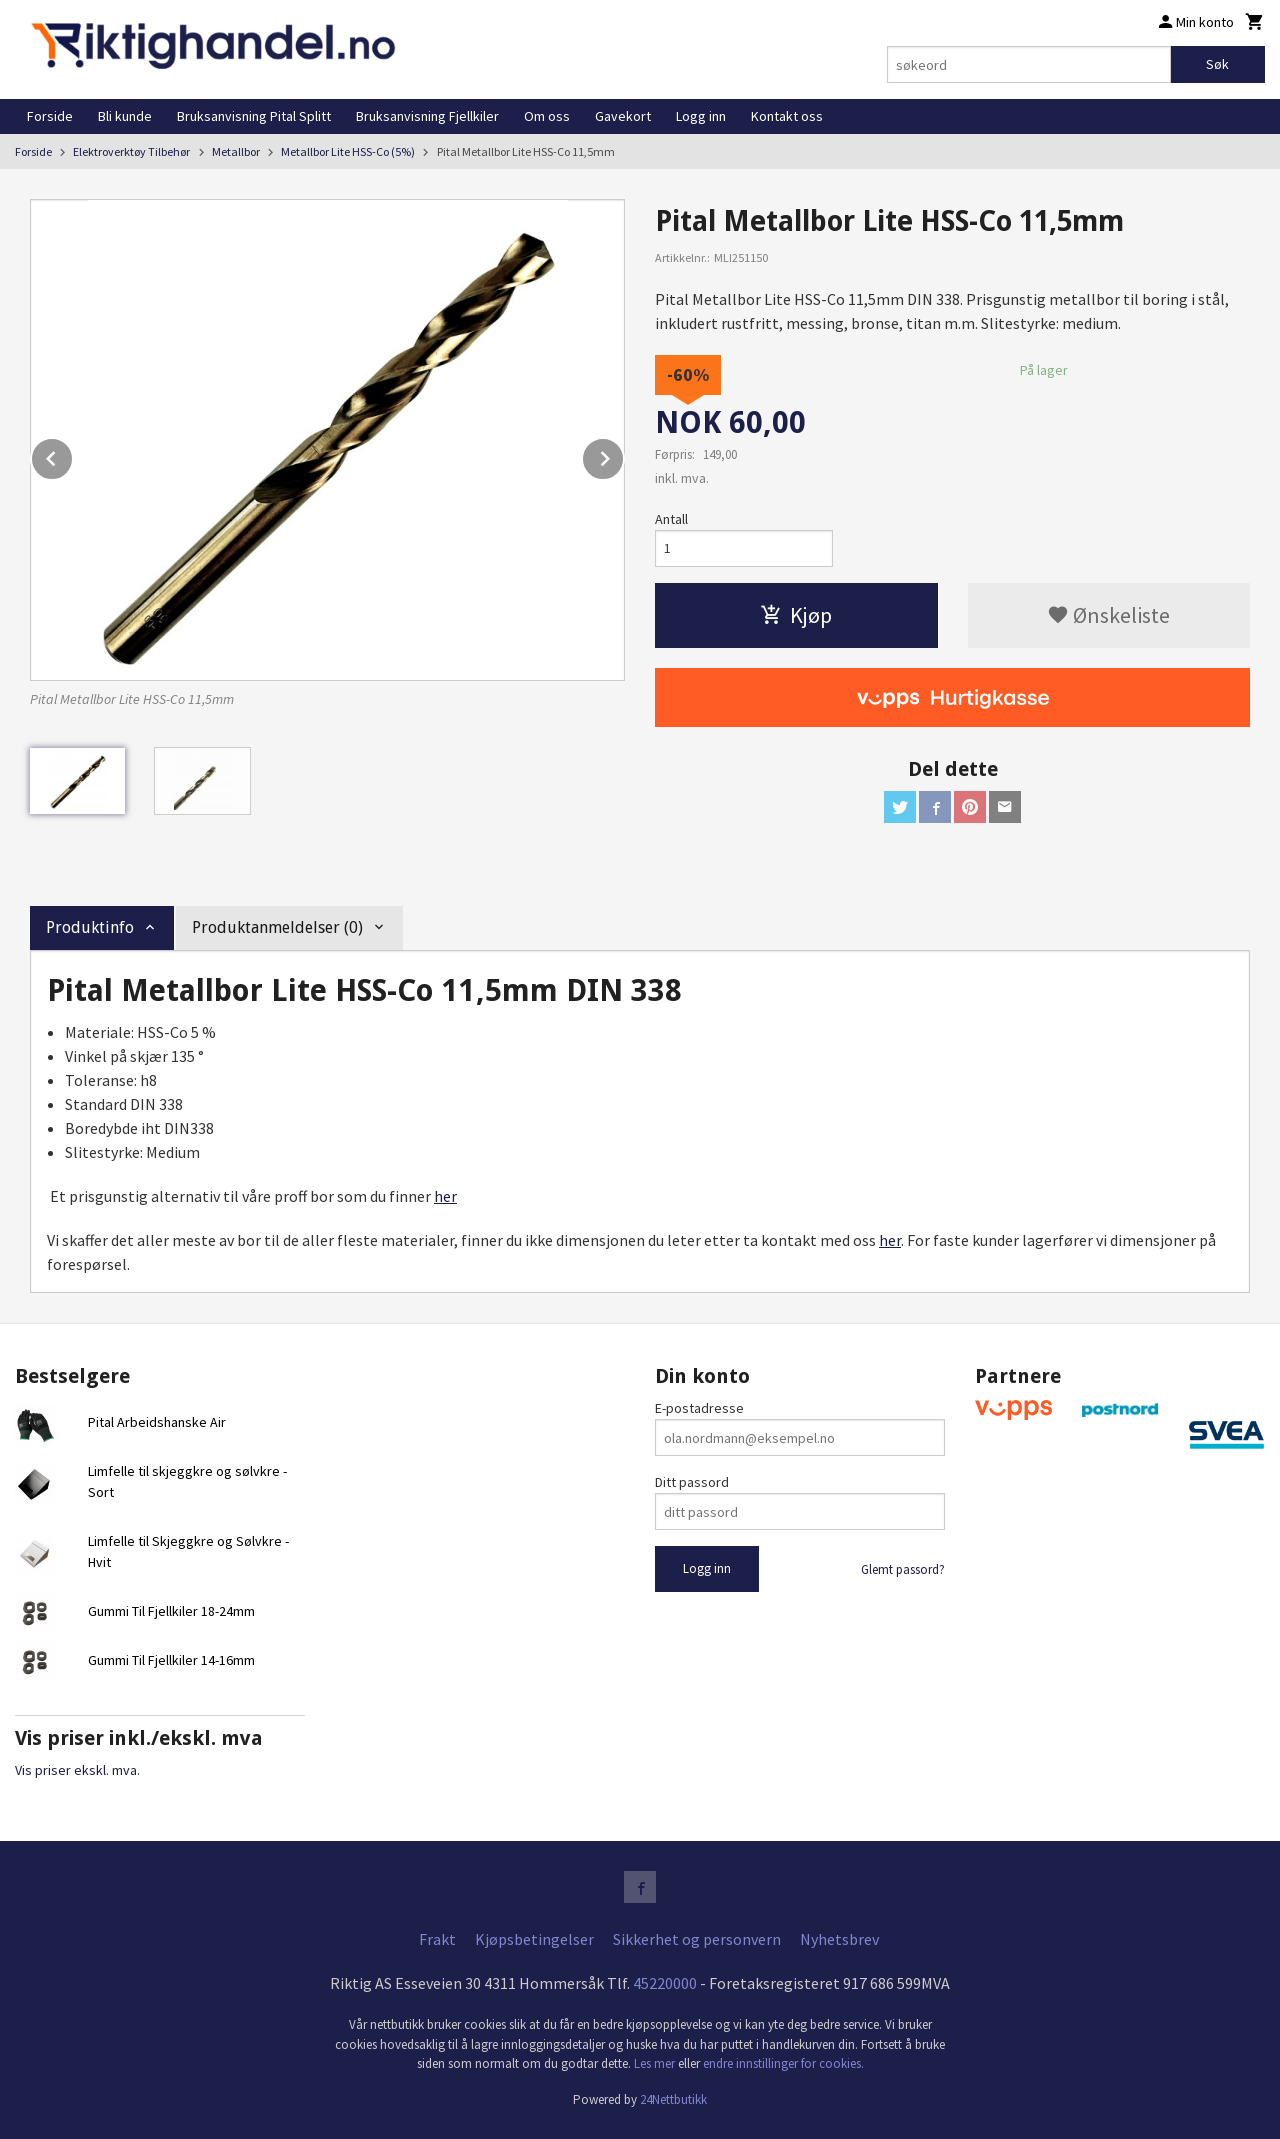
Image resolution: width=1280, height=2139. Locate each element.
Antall (671, 519)
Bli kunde (125, 116)
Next (624, 455)
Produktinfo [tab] (90, 927)
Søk (1217, 64)
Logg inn (701, 116)
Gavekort (623, 116)
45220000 (665, 1983)
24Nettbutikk (673, 2099)
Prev (73, 455)
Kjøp (796, 615)
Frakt (437, 1939)
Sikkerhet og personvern (697, 1939)
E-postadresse (699, 1408)
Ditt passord (692, 1482)
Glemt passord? (903, 1569)
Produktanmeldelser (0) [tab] (277, 927)
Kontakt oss (787, 116)
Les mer (656, 2063)
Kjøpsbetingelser (534, 1939)
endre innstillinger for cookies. (783, 2063)
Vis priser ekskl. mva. (77, 1770)
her (445, 1196)
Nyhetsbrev (839, 1939)
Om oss (547, 116)
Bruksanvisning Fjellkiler (427, 116)
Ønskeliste (1108, 615)
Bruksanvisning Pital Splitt (254, 116)
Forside (50, 116)
